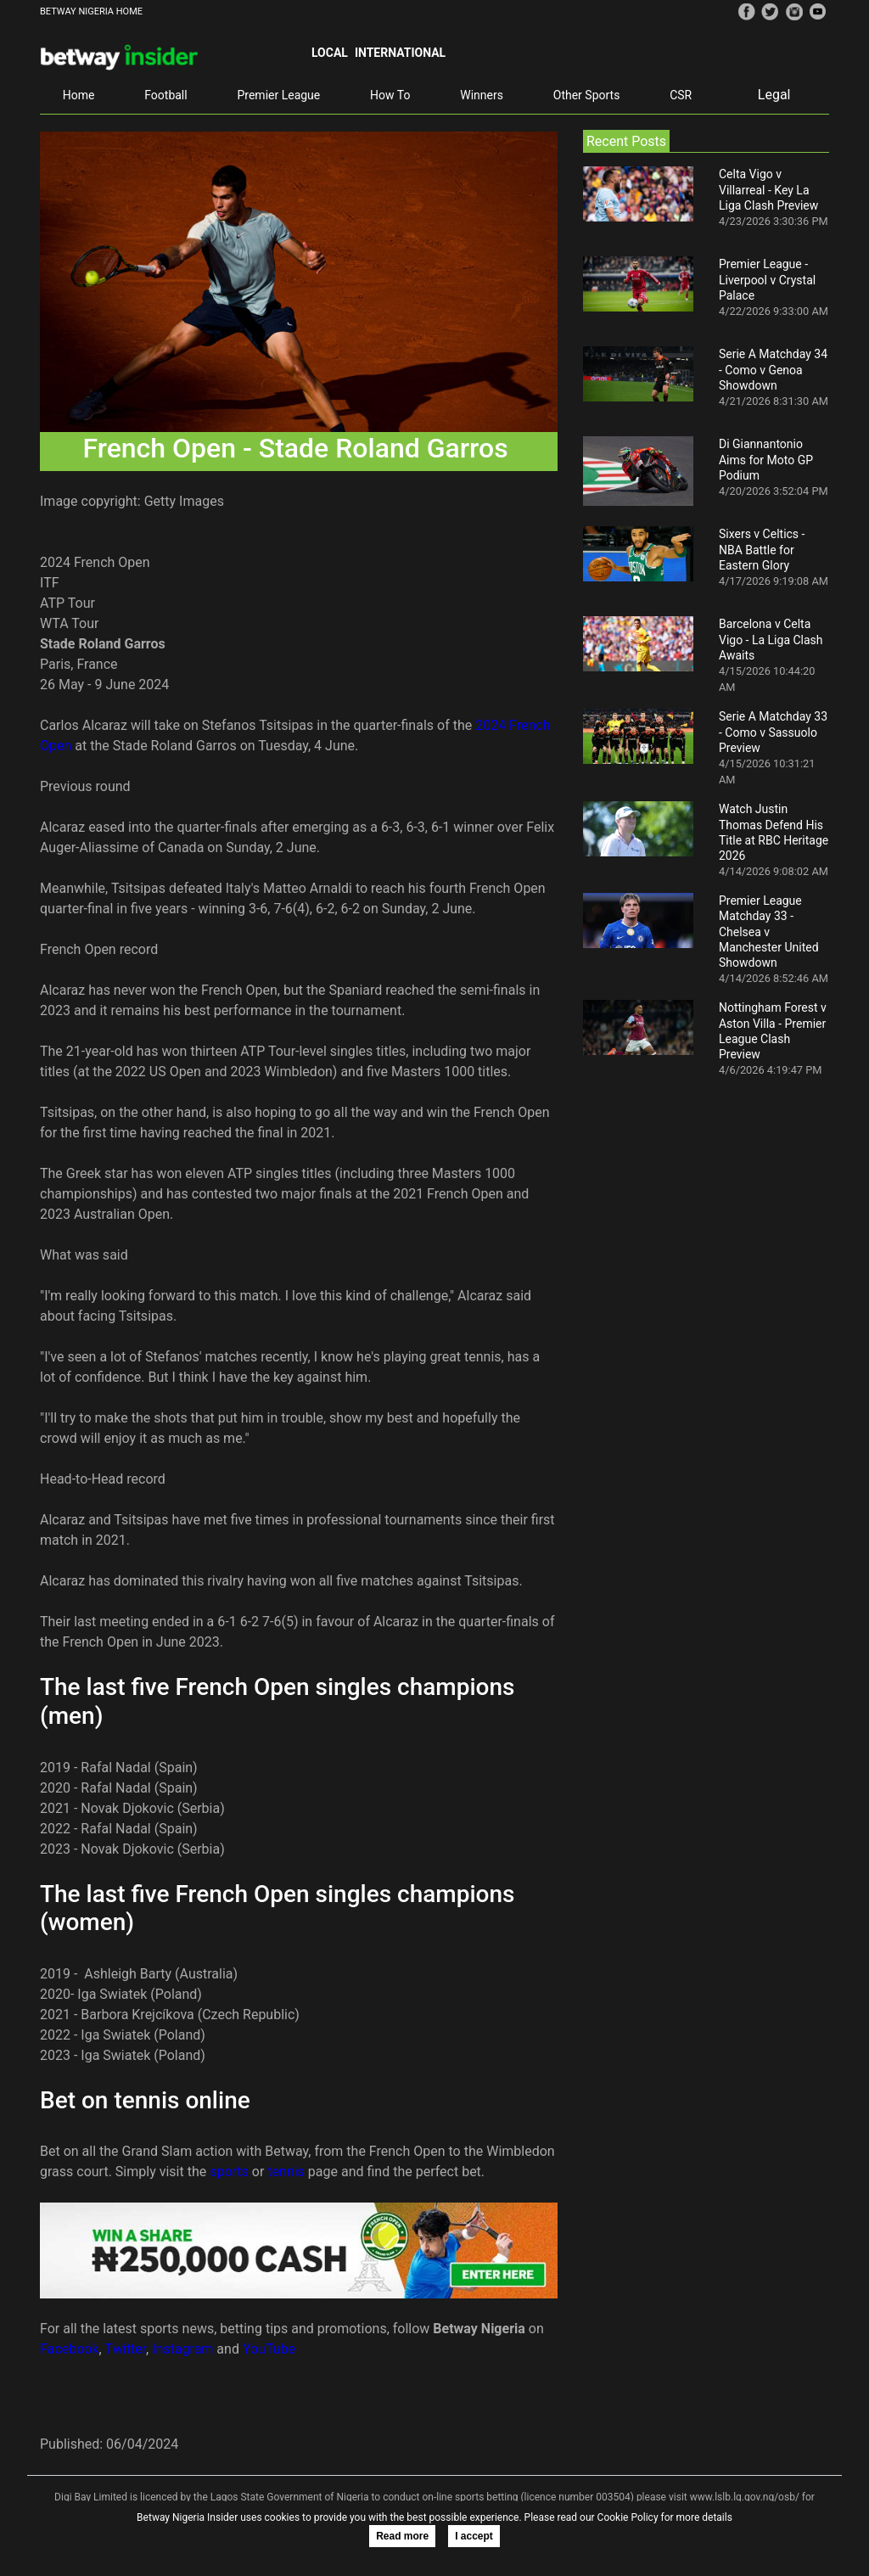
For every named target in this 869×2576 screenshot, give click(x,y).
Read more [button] (402, 2536)
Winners (481, 95)
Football (165, 95)
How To (390, 95)
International (400, 52)
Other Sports (586, 95)
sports (229, 2172)
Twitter (125, 2349)
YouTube (269, 2349)
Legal (774, 95)
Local (329, 52)
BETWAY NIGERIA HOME (91, 11)
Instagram (182, 2349)
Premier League (278, 95)
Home (79, 95)
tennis (286, 2172)
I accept (474, 2536)
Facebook (69, 2349)
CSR (681, 95)
